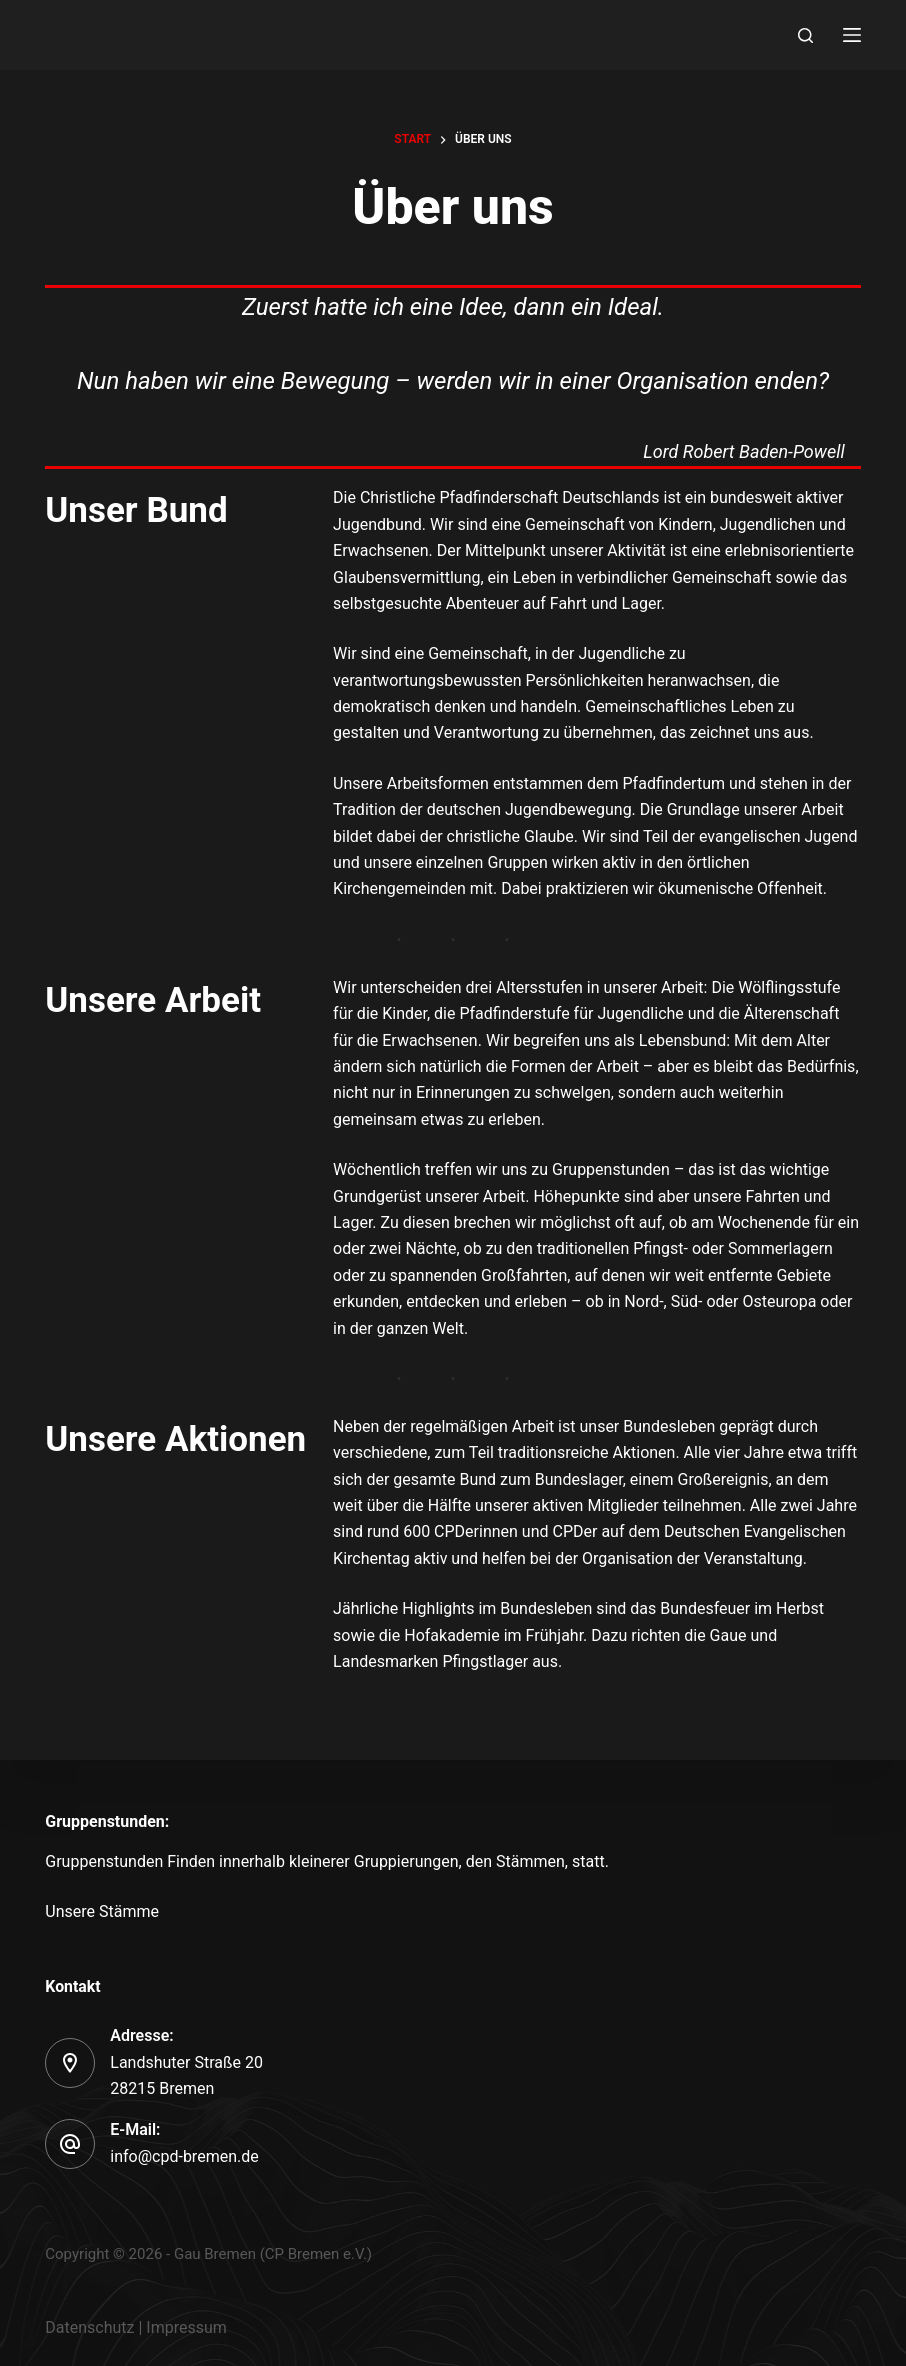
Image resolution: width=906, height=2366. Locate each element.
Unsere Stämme (102, 1911)
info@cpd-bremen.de (184, 2156)
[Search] (805, 35)
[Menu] (852, 35)
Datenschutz (89, 2327)
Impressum (186, 2327)
